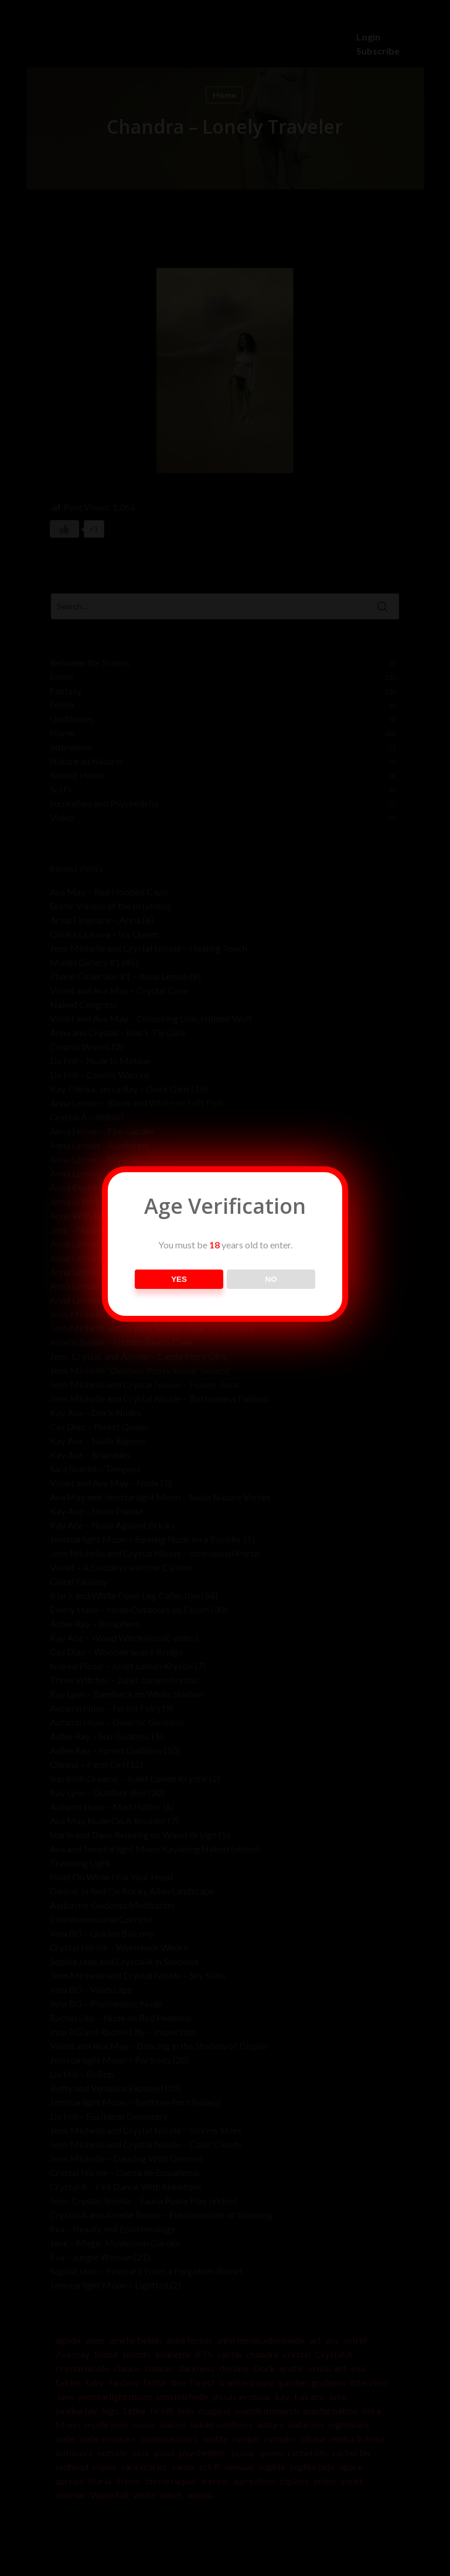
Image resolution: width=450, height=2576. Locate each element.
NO (271, 1279)
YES (179, 1279)
